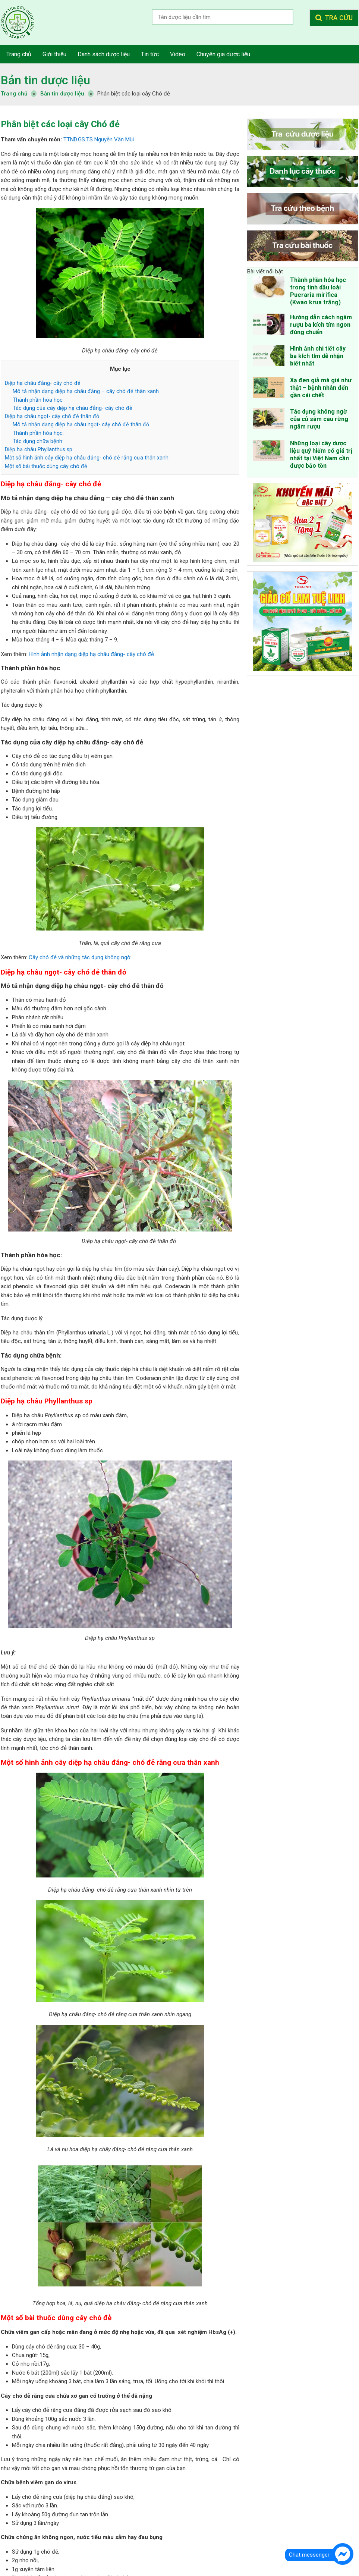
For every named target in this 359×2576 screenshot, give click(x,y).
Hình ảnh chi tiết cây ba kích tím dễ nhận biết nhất (318, 356)
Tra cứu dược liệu (23, 22)
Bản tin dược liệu (45, 80)
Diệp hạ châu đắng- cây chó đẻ (43, 383)
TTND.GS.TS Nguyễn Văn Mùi (98, 139)
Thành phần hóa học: (38, 433)
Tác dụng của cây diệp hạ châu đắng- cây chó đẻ (72, 408)
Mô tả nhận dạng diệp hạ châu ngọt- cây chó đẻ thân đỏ (81, 424)
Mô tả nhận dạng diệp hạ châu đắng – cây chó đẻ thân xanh (86, 391)
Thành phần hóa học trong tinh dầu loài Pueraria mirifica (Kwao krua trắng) (318, 291)
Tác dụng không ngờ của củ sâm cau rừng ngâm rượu (319, 419)
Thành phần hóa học (38, 400)
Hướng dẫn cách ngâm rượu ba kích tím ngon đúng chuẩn (321, 325)
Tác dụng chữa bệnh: (38, 441)
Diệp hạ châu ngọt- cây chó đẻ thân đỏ (52, 416)
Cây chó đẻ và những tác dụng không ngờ (78, 957)
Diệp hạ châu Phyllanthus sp (38, 449)
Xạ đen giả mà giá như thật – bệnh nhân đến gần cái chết (321, 388)
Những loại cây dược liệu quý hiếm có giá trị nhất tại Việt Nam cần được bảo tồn (321, 454)
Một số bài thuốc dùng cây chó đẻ (46, 466)
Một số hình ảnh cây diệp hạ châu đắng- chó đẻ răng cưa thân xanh (87, 458)
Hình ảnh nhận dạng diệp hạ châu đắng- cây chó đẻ (91, 654)
